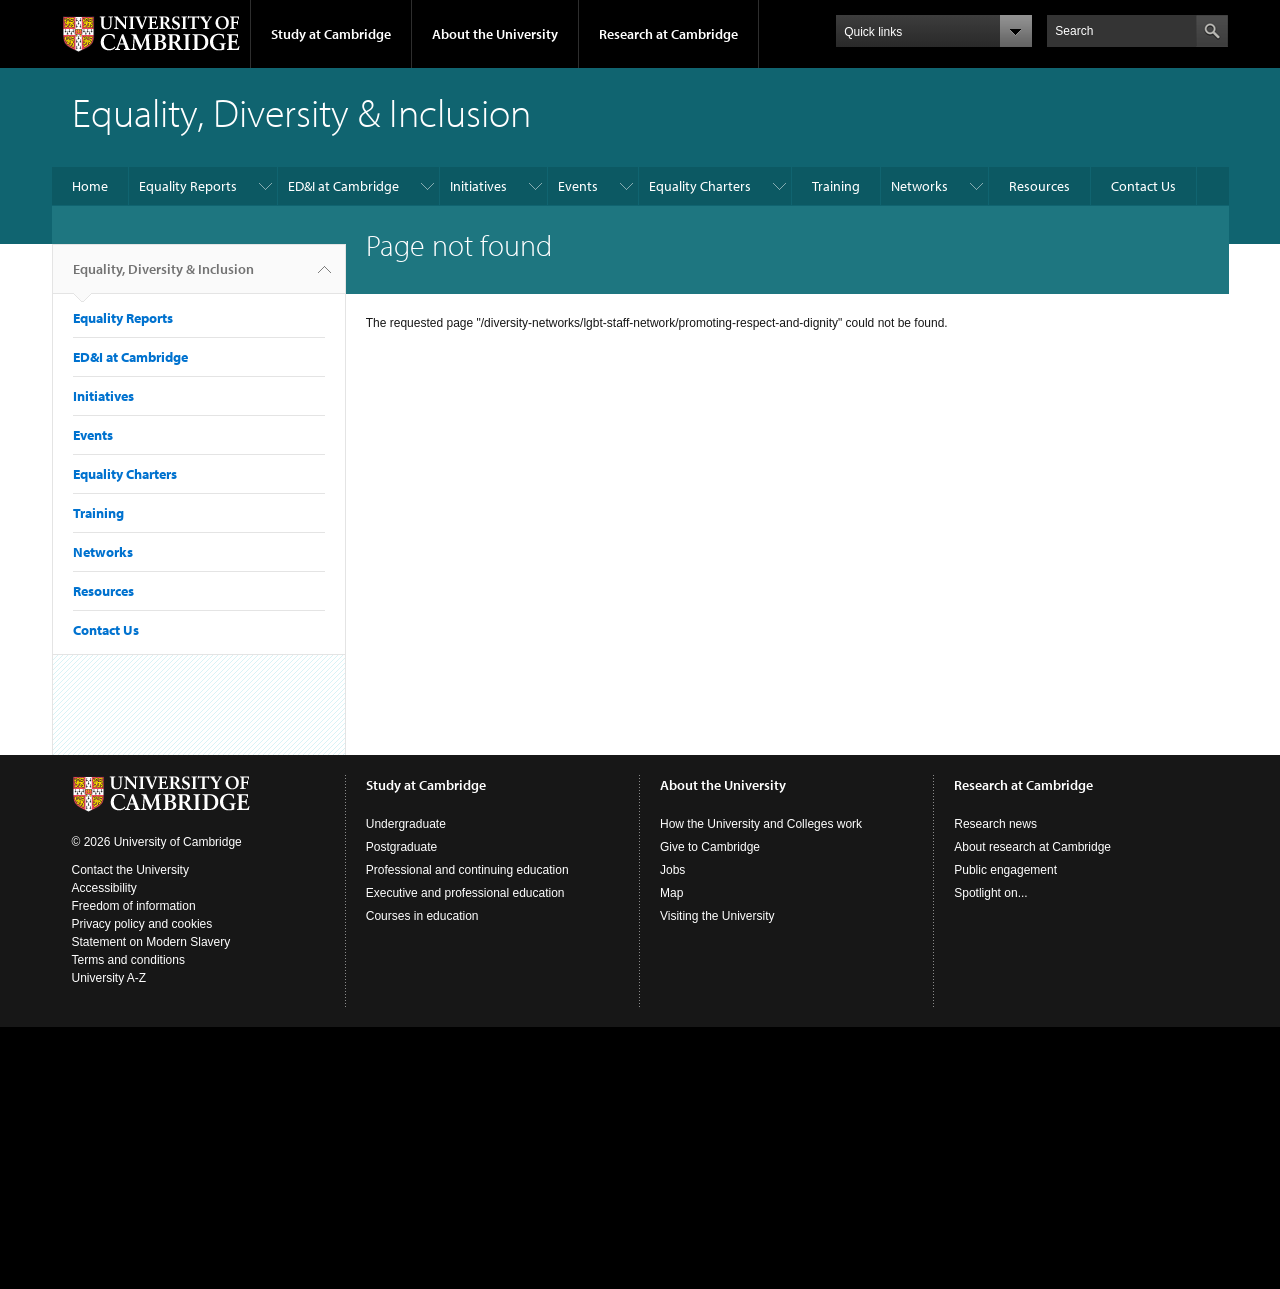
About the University (495, 34)
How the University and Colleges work (761, 824)
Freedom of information (134, 906)
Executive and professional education (465, 893)
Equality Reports (188, 186)
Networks (919, 186)
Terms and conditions (128, 960)
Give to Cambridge (710, 847)
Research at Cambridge (668, 34)
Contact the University (130, 870)
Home (90, 186)
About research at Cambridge (1032, 847)
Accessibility (104, 888)
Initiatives (478, 186)
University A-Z (109, 978)
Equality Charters (700, 186)
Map (671, 893)
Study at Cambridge (331, 34)
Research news (995, 824)
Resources (1039, 186)
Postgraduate (401, 847)
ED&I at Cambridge (343, 186)
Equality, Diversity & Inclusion (163, 277)
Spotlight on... (990, 893)
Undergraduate (406, 824)
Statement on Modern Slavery (151, 942)
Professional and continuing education (467, 870)
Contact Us (1143, 186)
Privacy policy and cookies (142, 924)
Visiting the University (717, 916)
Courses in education (422, 916)
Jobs (672, 870)
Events (578, 186)
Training (836, 186)
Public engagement (1005, 870)
